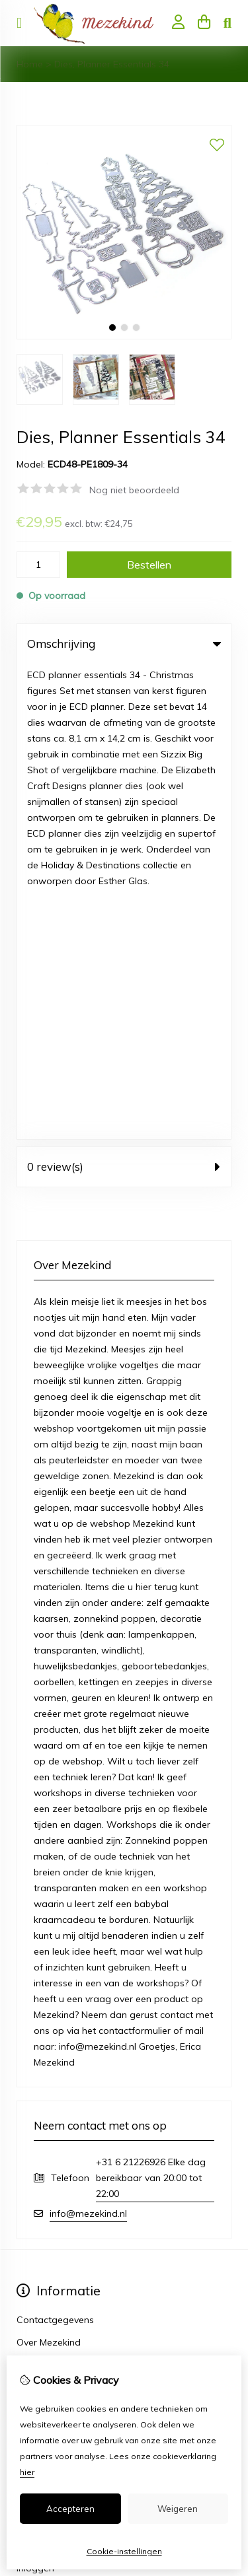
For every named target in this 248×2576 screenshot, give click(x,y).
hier (27, 2472)
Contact (34, 2228)
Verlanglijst (40, 2137)
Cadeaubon (42, 2002)
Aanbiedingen (47, 2025)
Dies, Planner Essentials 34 (111, 64)
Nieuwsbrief (42, 2160)
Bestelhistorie (46, 2115)
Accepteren (70, 2508)
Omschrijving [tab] (124, 643)
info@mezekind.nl (88, 1738)
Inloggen (35, 2093)
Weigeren (177, 2508)
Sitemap (35, 2250)
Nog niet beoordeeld (134, 490)
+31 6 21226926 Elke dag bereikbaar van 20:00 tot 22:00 (151, 1702)
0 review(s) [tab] (124, 691)
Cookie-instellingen (124, 2551)
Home (30, 64)
